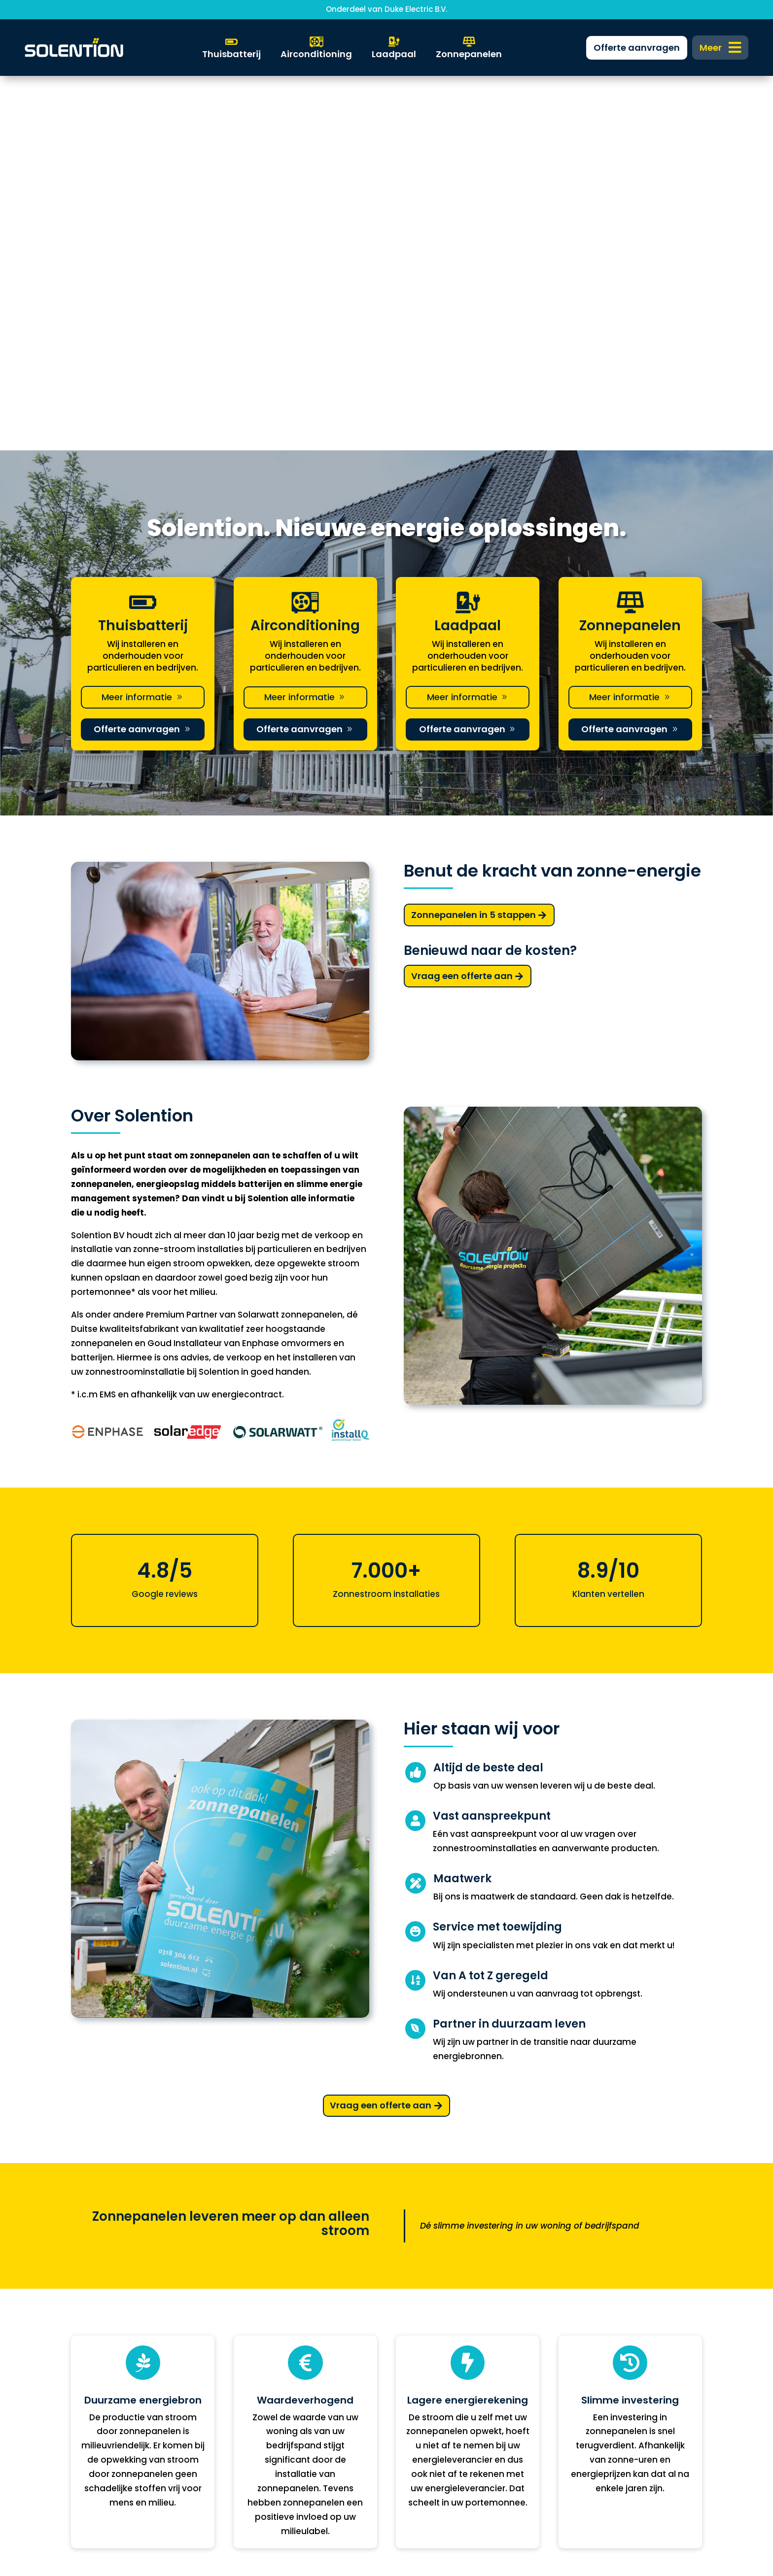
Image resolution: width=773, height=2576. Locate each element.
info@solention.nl (433, 2385)
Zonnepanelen (102, 2353)
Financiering (260, 2369)
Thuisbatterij (97, 2369)
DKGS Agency (409, 2522)
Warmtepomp (102, 2385)
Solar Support (100, 2417)
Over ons (253, 2417)
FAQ (242, 2385)
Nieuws (249, 2401)
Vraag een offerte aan (462, 601)
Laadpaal (91, 2401)
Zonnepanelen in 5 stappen (473, 540)
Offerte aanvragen (137, 354)
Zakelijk (249, 2353)
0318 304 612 (422, 2401)
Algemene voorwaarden (611, 2401)
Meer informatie (137, 322)
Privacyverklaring (595, 2385)
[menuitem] (720, 47)
